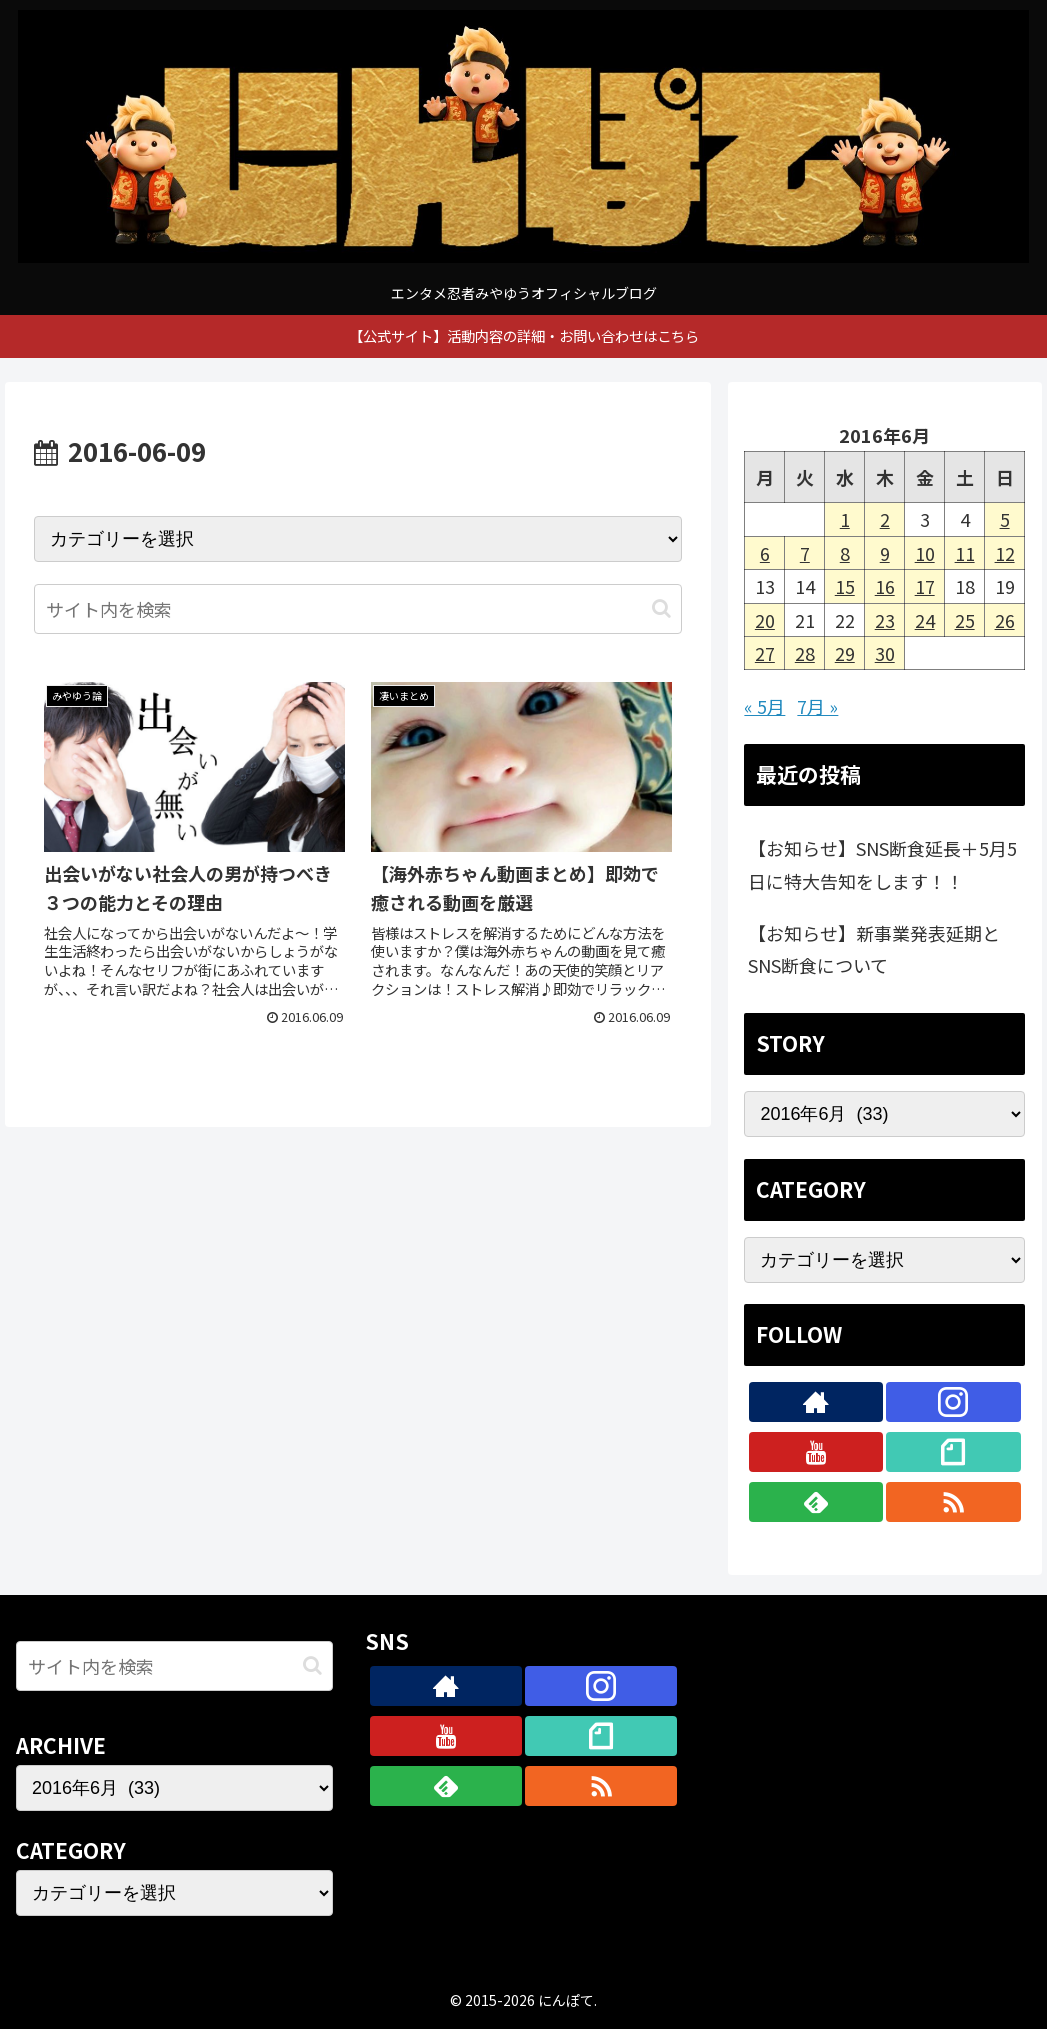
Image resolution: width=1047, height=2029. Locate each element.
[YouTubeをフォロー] (816, 1452)
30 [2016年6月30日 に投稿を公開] (885, 653)
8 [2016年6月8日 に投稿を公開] (845, 553)
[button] (661, 608)
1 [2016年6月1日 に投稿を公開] (845, 519)
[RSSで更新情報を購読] (953, 1502)
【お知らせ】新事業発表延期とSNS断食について (874, 949)
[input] (358, 609)
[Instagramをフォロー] (953, 1402)
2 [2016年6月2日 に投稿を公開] (885, 519)
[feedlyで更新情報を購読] (816, 1502)
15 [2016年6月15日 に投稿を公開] (845, 586)
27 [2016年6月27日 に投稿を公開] (765, 653)
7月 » (817, 706)
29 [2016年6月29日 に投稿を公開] (845, 653)
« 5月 (764, 706)
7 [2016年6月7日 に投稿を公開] (805, 553)
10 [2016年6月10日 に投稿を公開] (925, 553)
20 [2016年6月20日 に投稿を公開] (765, 620)
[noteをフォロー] (953, 1452)
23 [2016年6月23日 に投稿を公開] (885, 620)
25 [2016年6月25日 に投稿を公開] (965, 620)
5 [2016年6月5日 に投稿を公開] (1005, 519)
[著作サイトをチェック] (816, 1402)
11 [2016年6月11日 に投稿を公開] (965, 553)
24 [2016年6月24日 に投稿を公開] (925, 620)
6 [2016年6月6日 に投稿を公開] (765, 553)
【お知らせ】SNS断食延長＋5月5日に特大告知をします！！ (882, 864)
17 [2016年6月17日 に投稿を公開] (925, 586)
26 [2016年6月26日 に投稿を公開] (1005, 620)
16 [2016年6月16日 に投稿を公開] (885, 586)
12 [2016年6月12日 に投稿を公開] (1005, 553)
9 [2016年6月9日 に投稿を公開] (885, 553)
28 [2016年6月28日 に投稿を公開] (805, 653)
